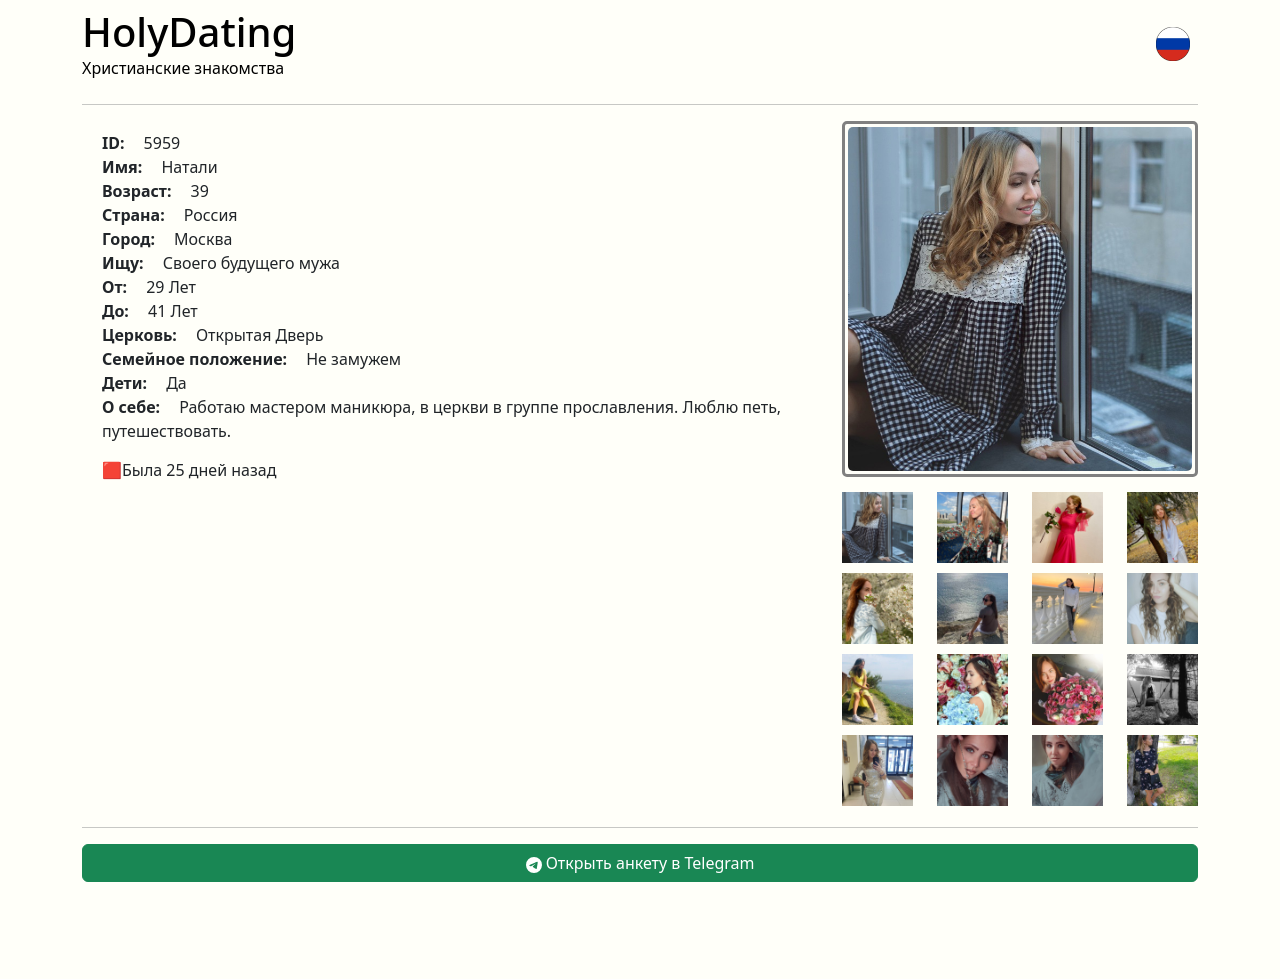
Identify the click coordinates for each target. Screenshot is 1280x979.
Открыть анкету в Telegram (640, 863)
